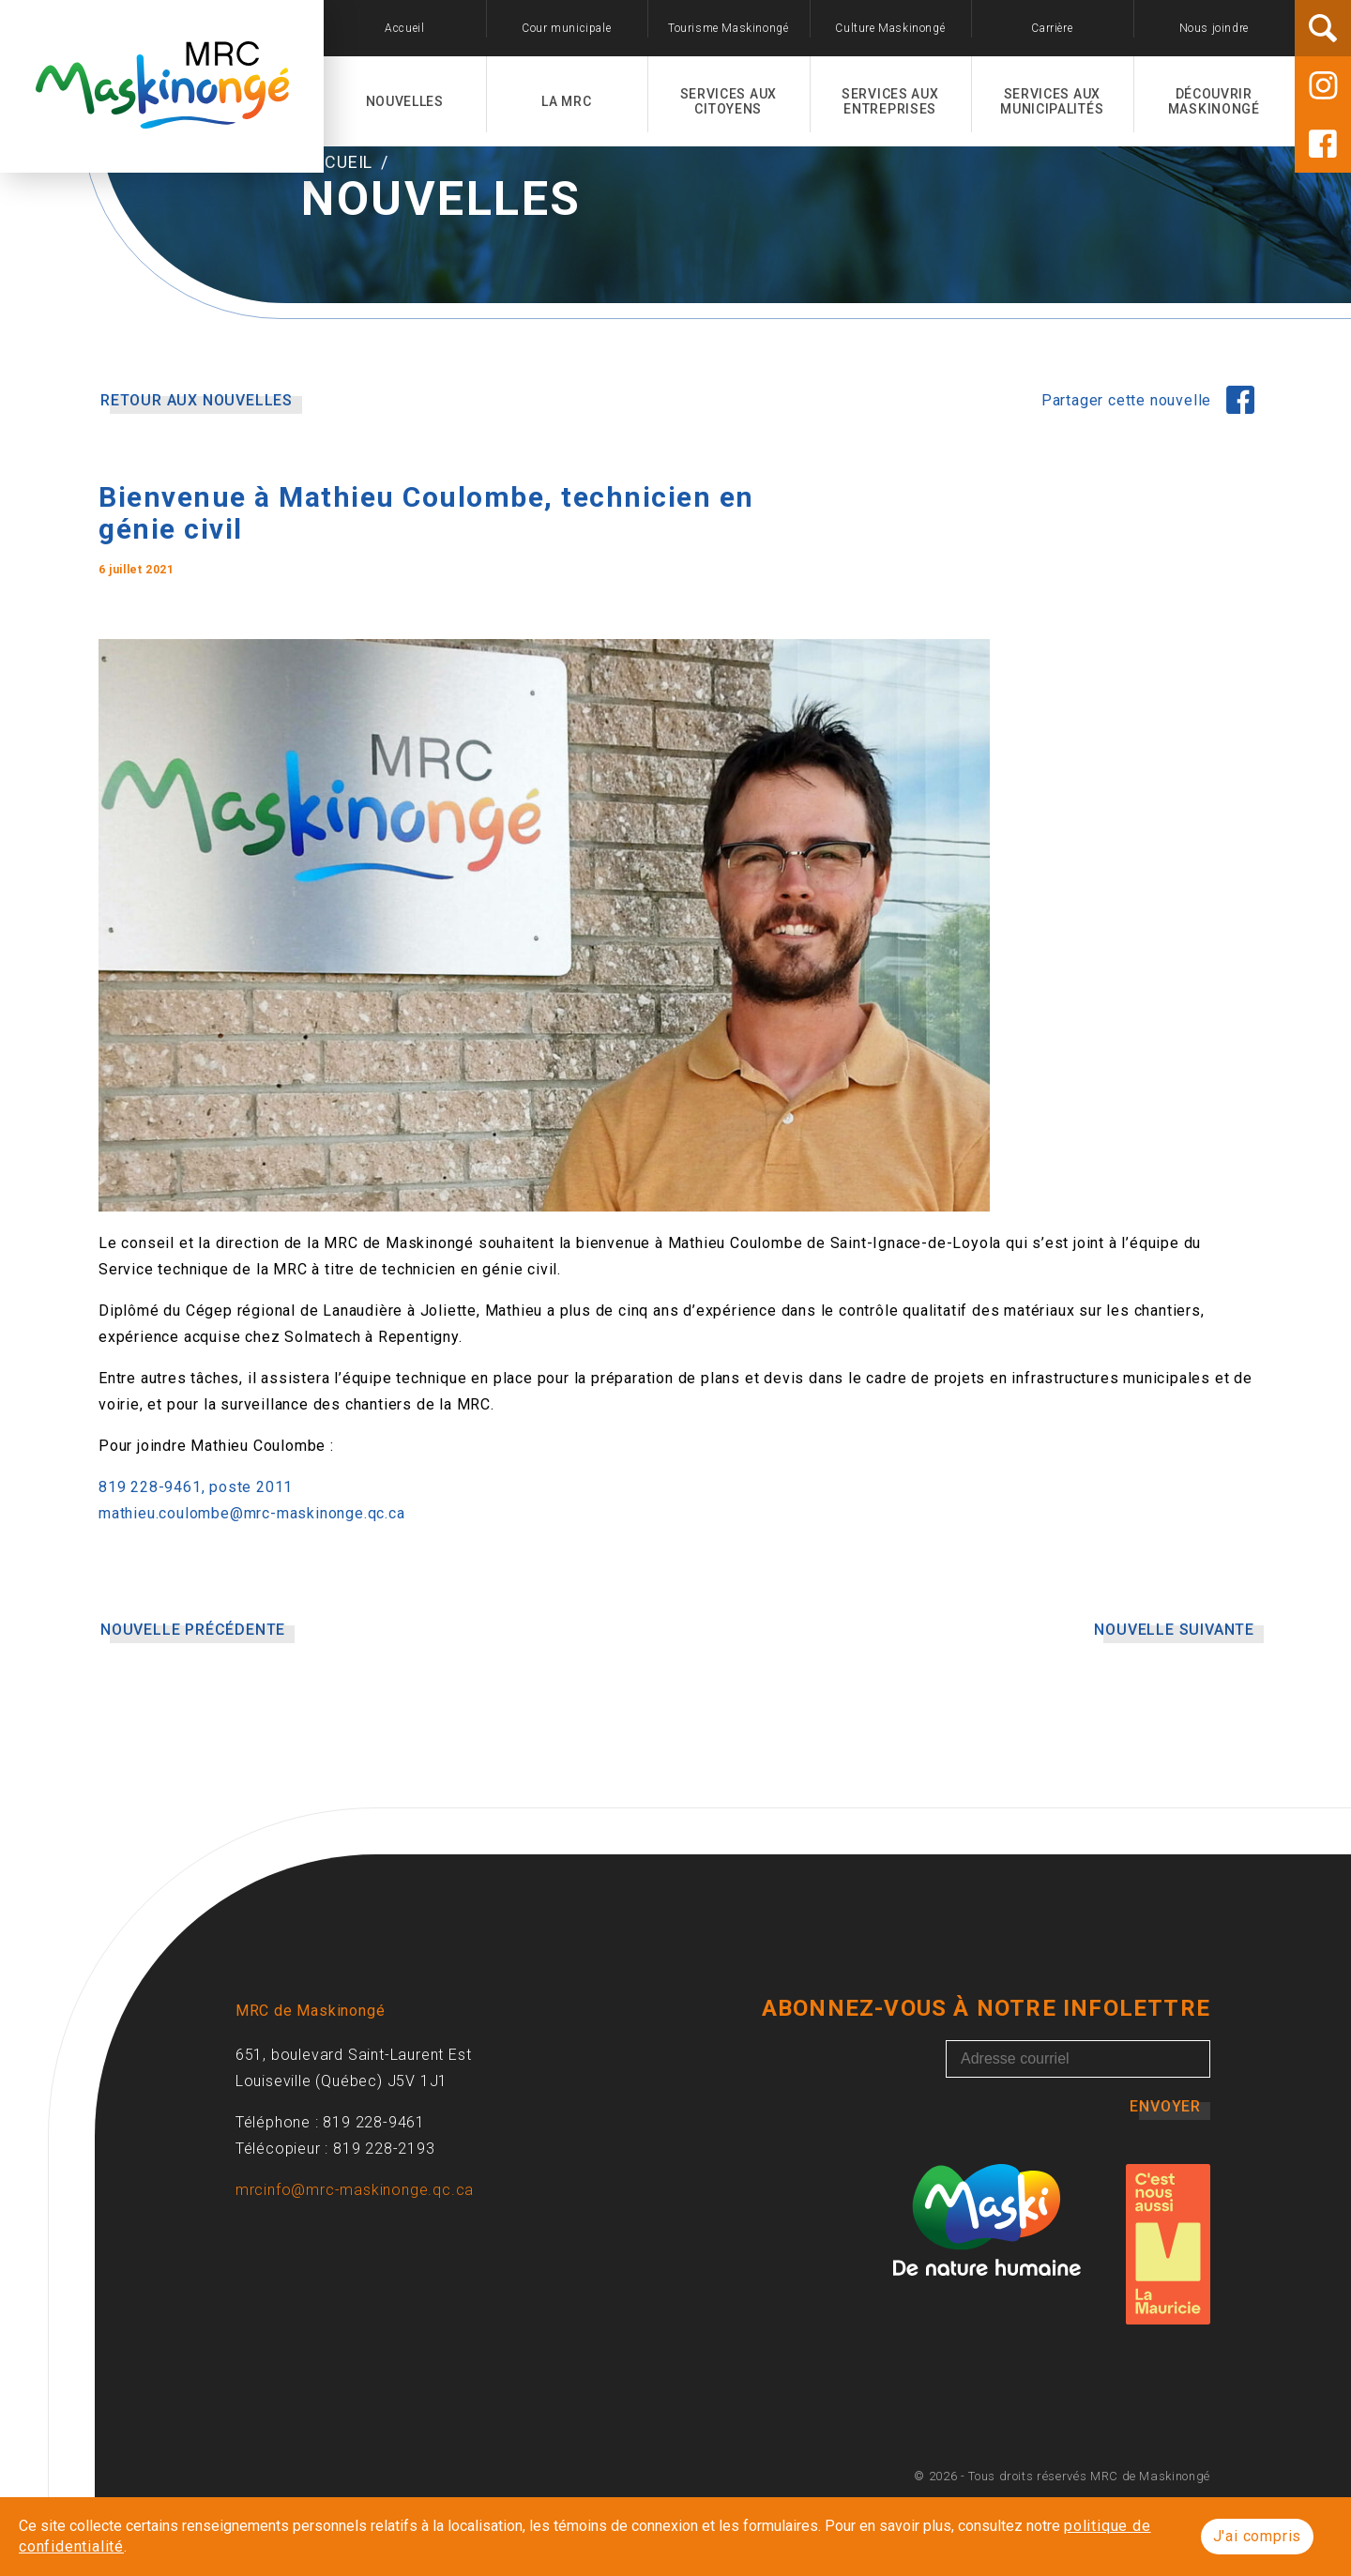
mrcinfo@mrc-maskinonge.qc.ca (354, 2268)
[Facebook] (1323, 143)
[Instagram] (1323, 85)
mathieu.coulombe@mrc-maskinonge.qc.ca (252, 1591)
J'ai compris (1257, 2536)
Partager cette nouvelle (1128, 478)
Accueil (339, 240)
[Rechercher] (1323, 28)
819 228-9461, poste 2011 (196, 1565)
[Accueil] (162, 118)
